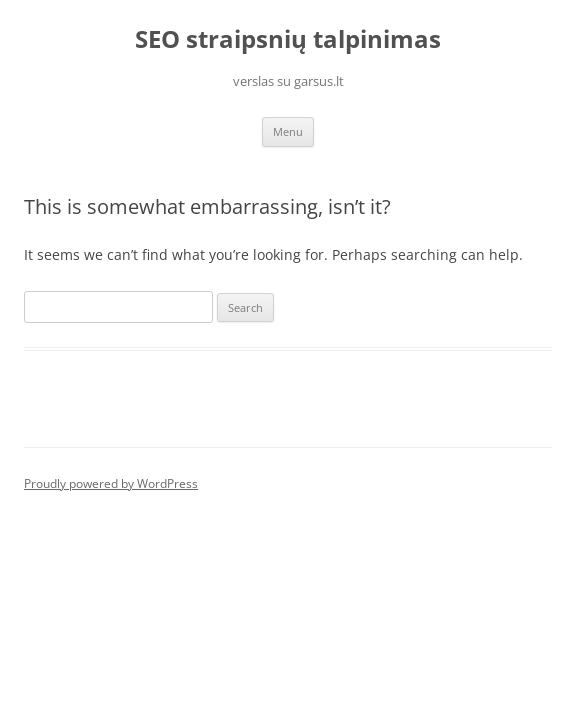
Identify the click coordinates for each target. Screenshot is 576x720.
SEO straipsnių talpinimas (288, 39)
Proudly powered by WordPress (111, 483)
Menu (288, 131)
